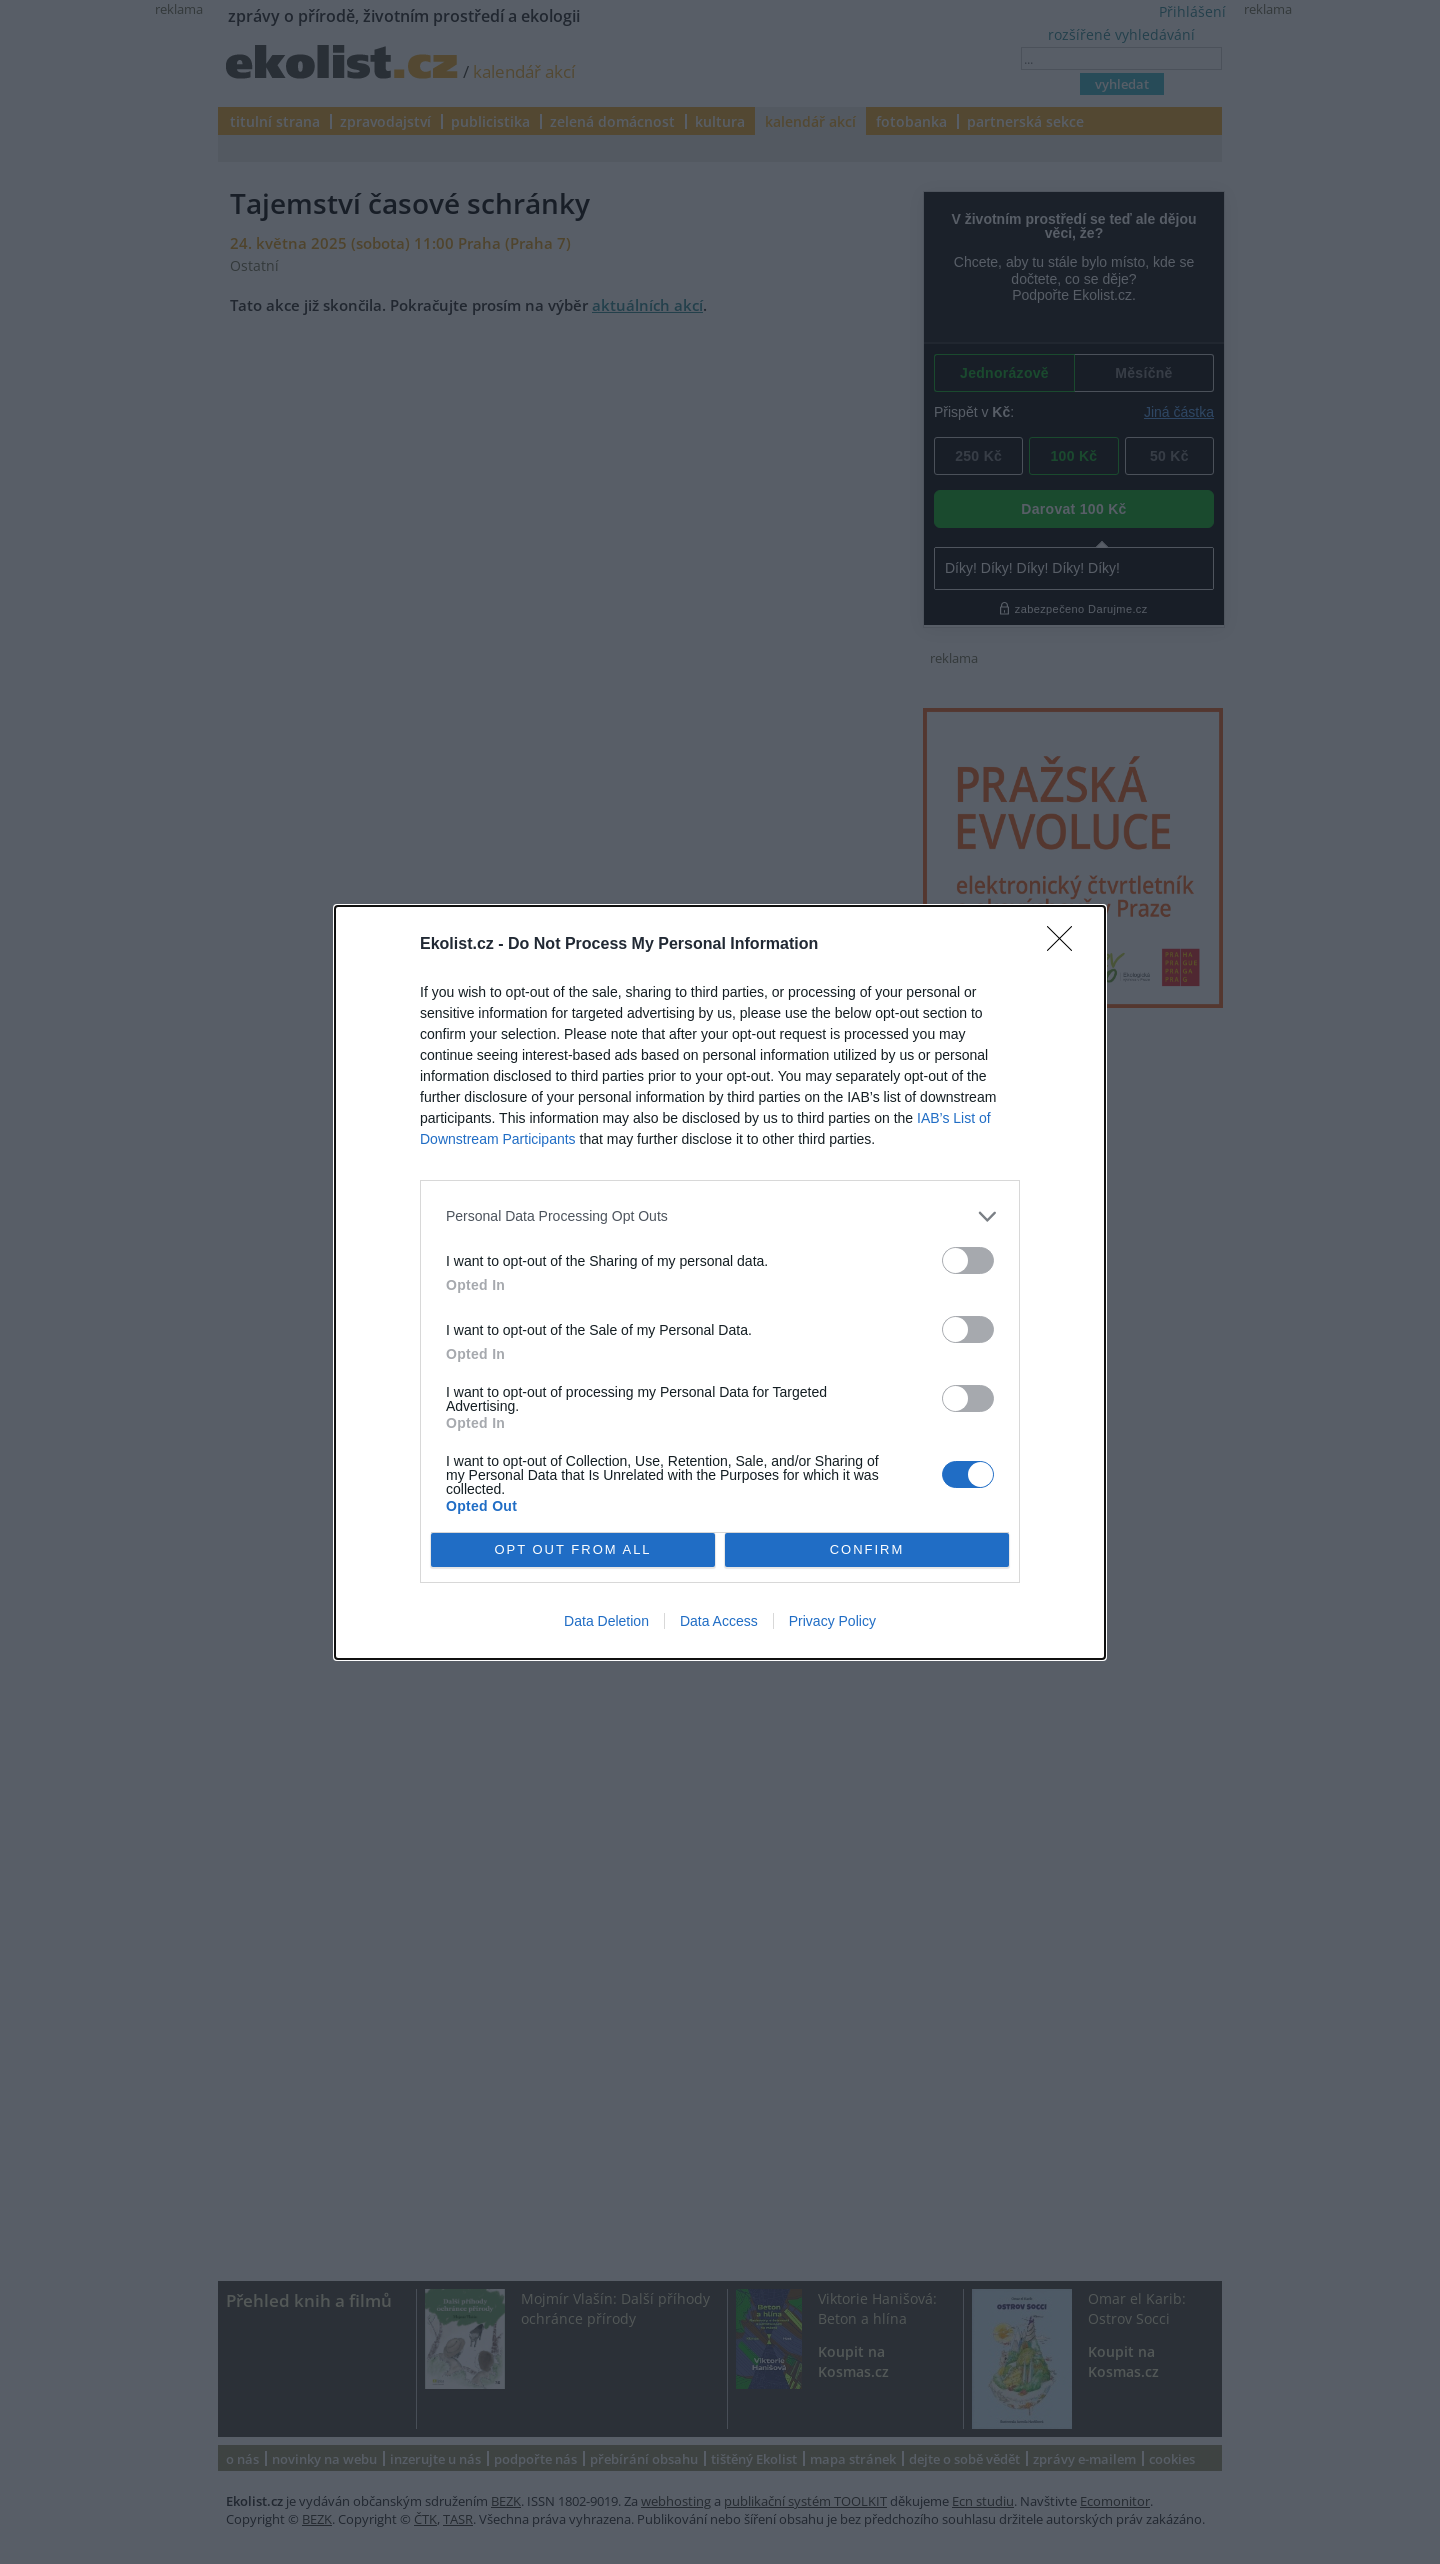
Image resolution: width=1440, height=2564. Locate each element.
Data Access (719, 1621)
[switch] (968, 1260)
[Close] (1066, 945)
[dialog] (720, 1282)
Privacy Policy (832, 1621)
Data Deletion (606, 1621)
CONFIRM (867, 1549)
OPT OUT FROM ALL (572, 1549)
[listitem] (720, 1216)
